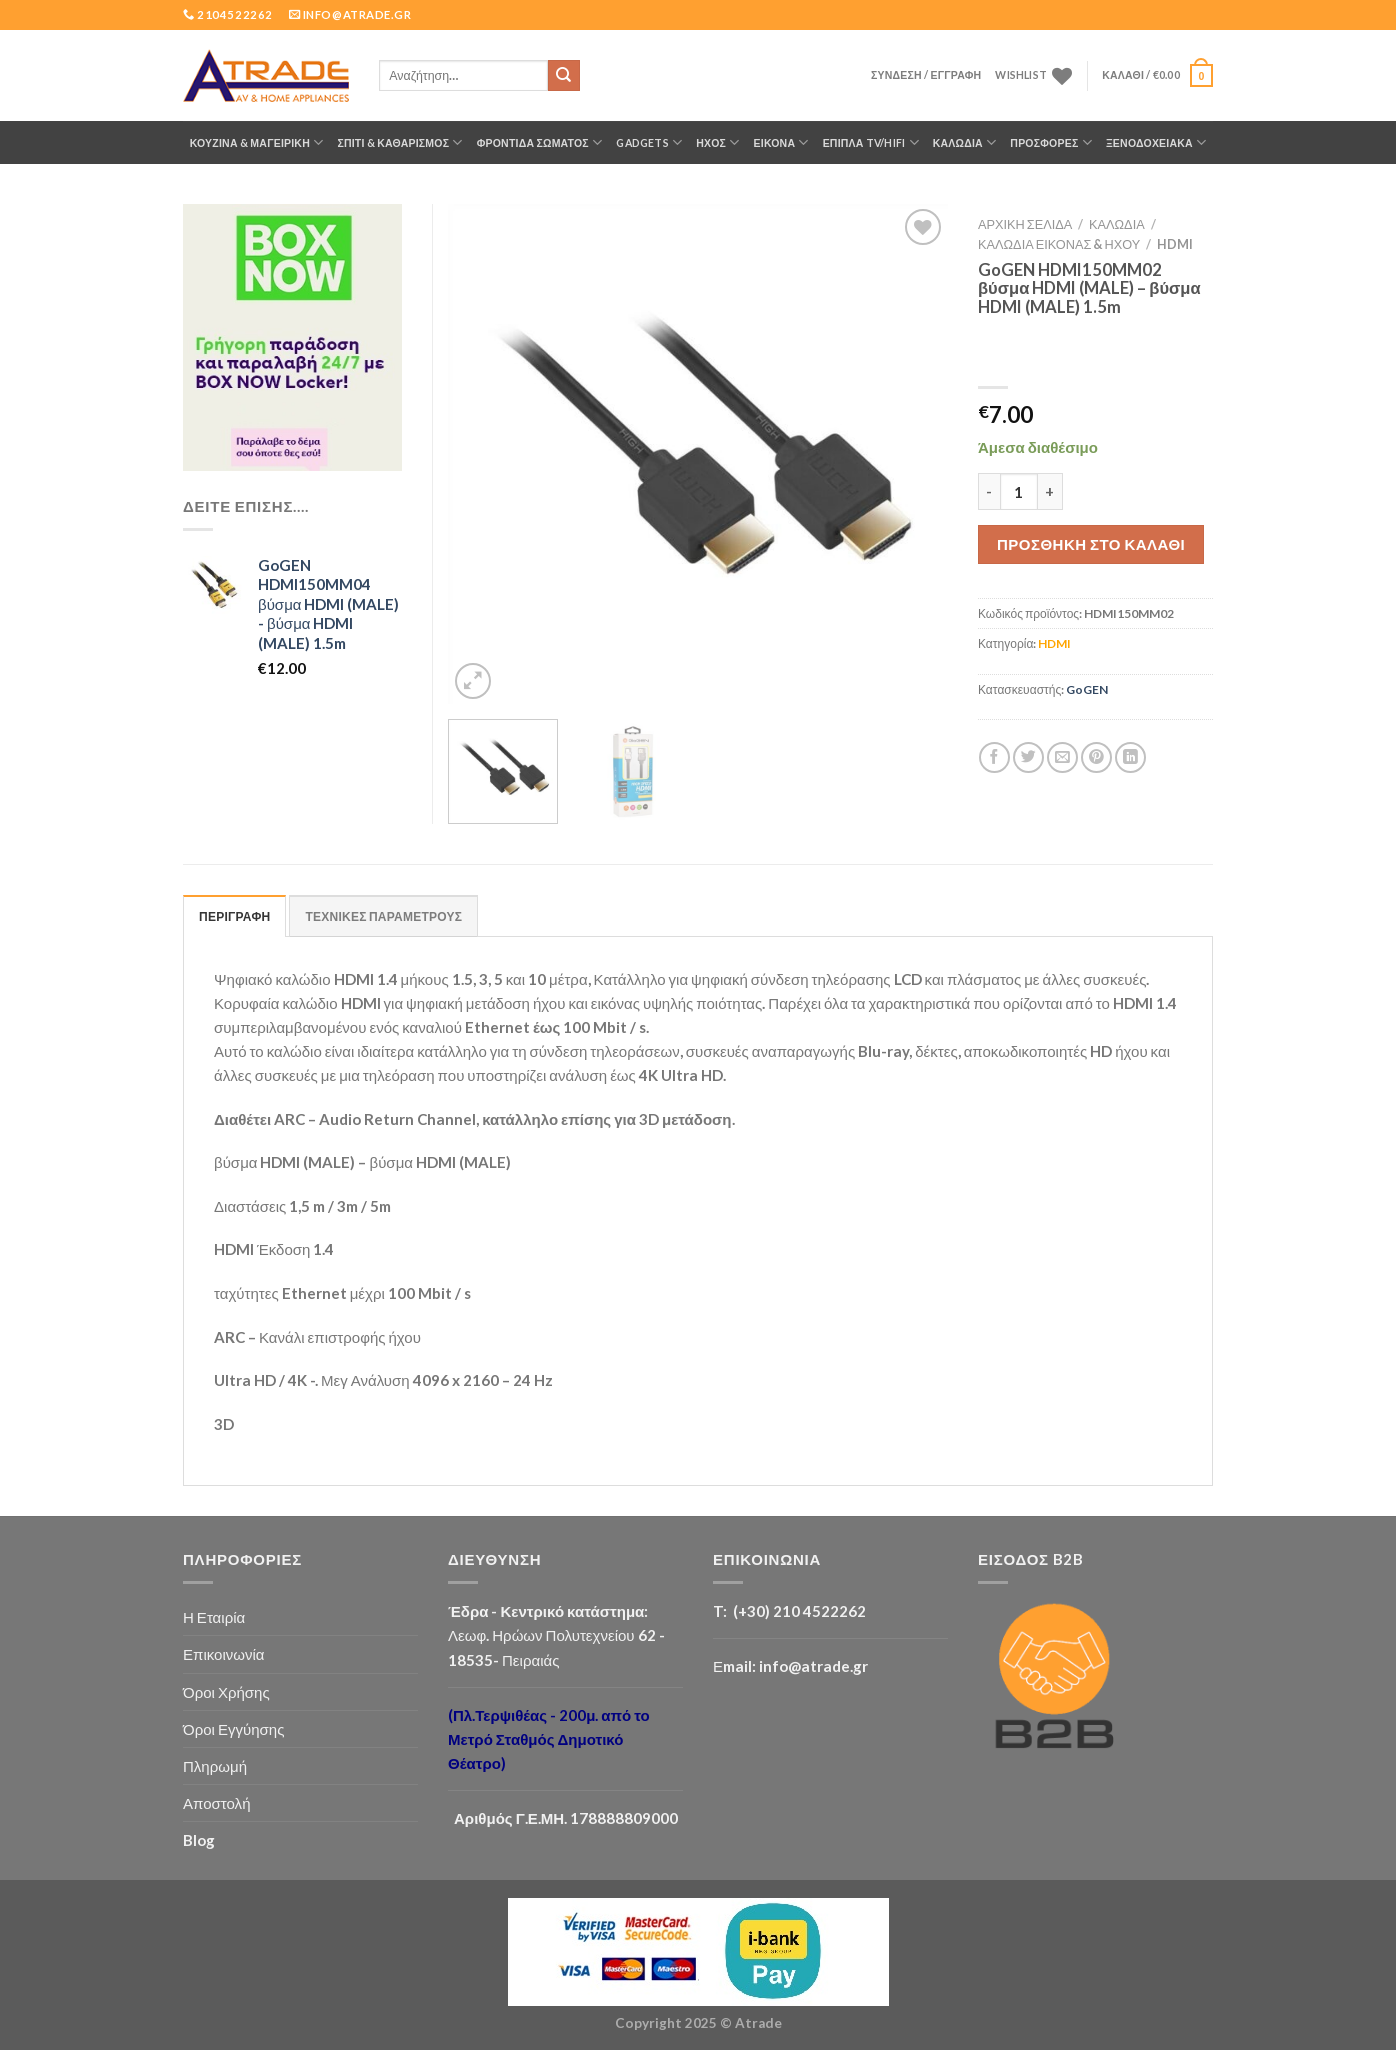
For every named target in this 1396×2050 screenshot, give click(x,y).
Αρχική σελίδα (1025, 224)
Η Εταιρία (214, 1617)
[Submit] (564, 76)
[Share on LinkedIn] (1130, 757)
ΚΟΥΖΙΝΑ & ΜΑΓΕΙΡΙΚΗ (257, 142)
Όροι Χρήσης (226, 1692)
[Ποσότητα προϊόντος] (1019, 492)
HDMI (1175, 244)
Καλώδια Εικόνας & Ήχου (1059, 244)
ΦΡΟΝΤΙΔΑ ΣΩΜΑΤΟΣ (540, 142)
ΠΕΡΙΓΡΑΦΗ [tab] (234, 916)
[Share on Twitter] (1028, 757)
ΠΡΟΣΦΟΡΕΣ (1051, 142)
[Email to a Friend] (1062, 757)
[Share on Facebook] (994, 757)
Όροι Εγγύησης (233, 1729)
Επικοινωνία (224, 1654)
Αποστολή (217, 1803)
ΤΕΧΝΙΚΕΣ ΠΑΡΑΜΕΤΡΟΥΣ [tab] (383, 916)
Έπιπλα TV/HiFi (871, 142)
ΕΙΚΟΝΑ (781, 142)
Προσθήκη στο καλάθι (1091, 544)
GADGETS (649, 142)
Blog (199, 1840)
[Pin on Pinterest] (1096, 757)
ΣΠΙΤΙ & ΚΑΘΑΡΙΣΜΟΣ (399, 142)
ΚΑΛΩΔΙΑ (965, 142)
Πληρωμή (215, 1766)
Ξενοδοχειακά (1156, 142)
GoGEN (1087, 689)
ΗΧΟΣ (717, 142)
